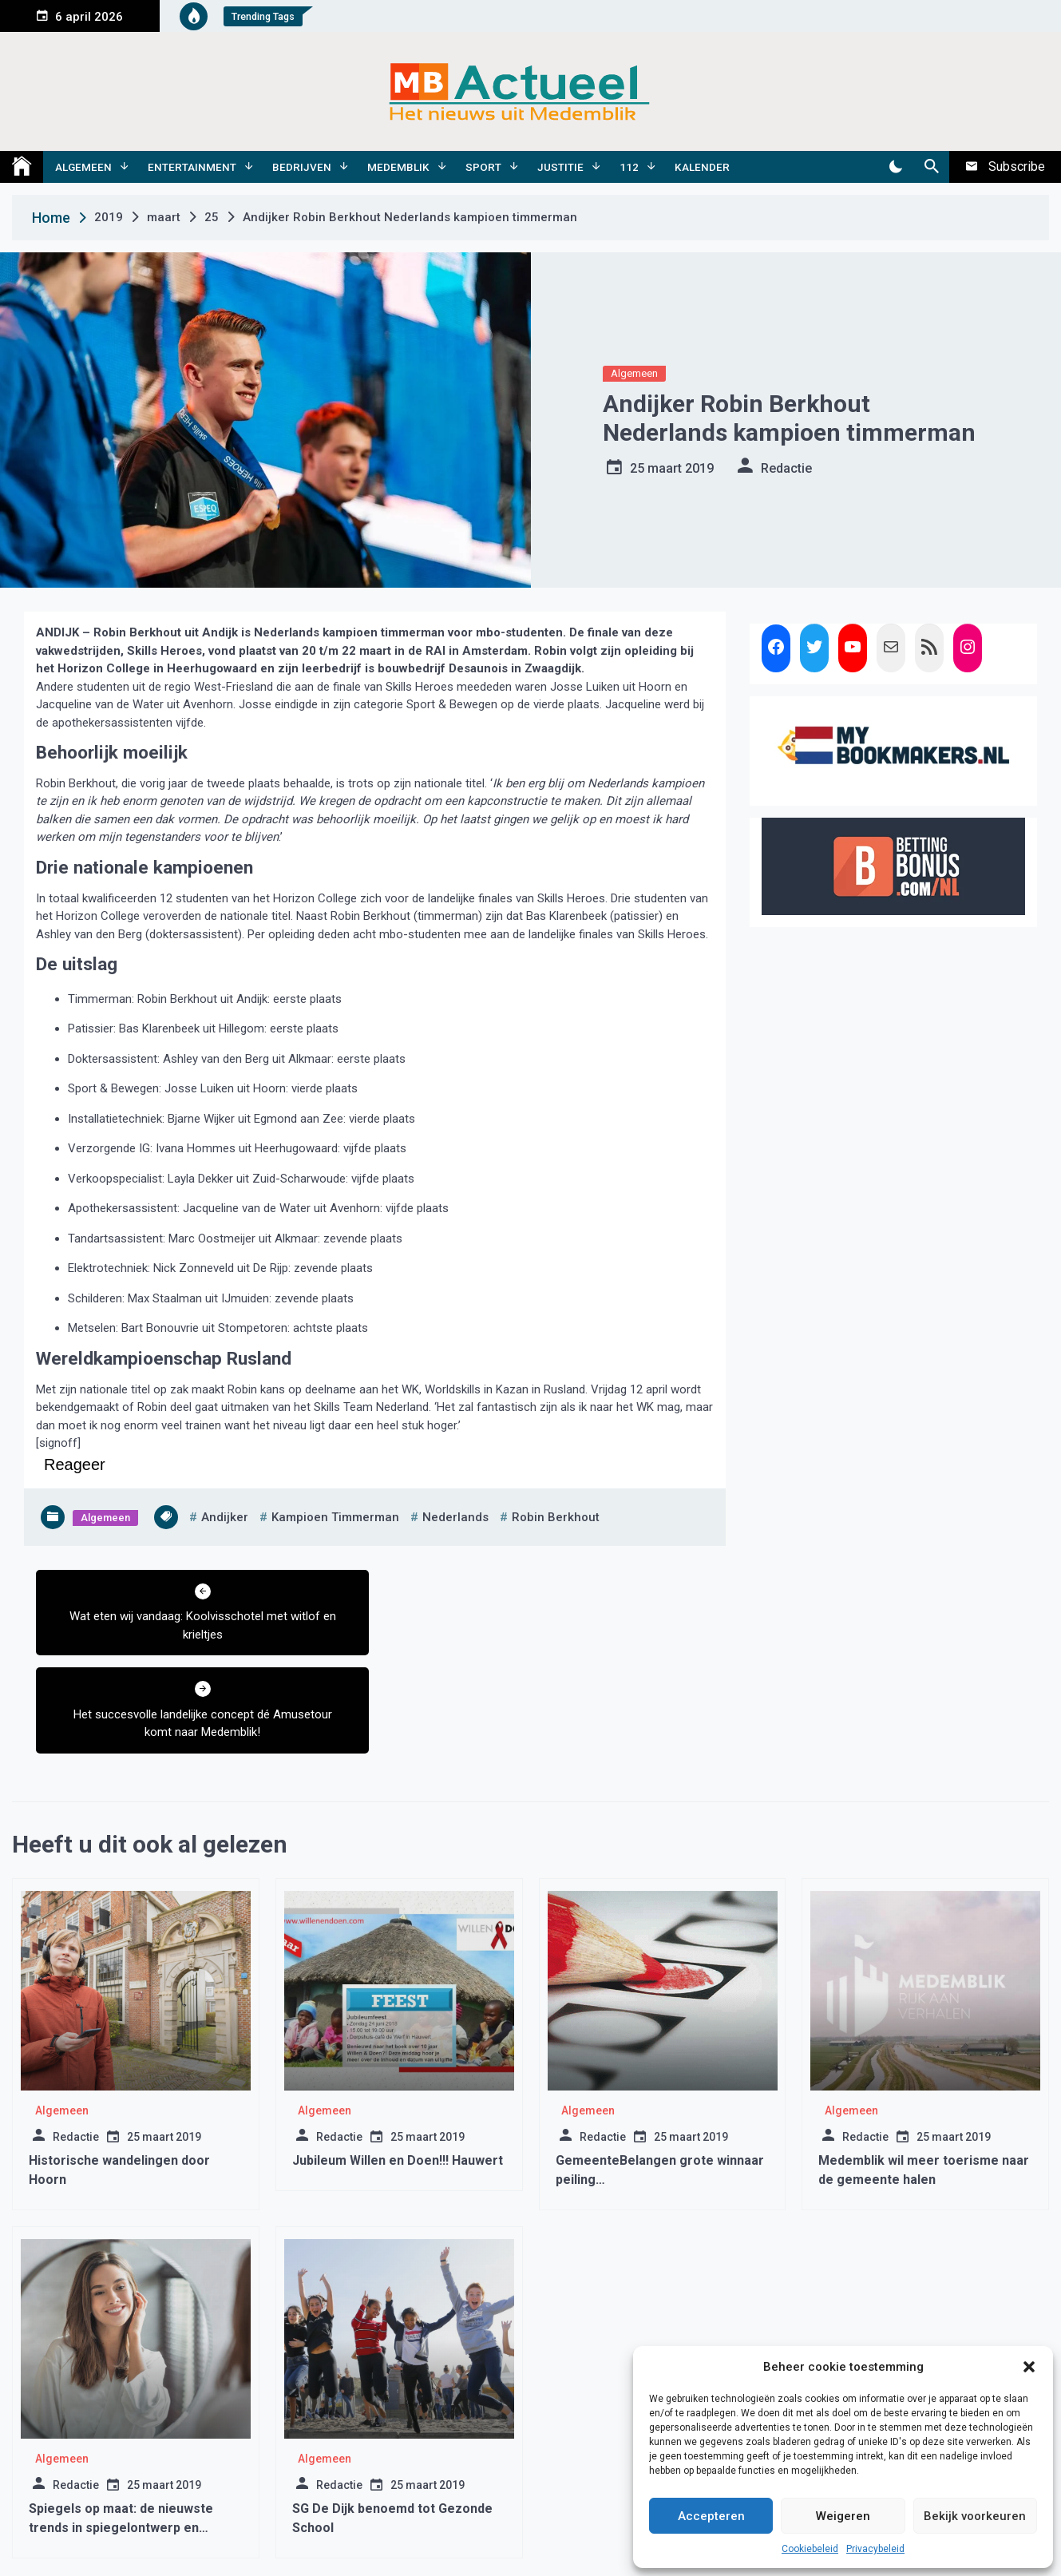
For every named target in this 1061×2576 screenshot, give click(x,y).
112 (629, 167)
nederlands (455, 1517)
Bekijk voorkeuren (975, 2516)
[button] (1029, 2367)
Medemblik (398, 167)
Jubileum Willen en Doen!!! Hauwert (397, 2062)
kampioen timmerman (335, 1517)
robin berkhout (556, 1517)
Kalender (702, 167)
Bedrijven (301, 167)
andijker (224, 1517)
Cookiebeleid (810, 2548)
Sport (483, 167)
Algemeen (83, 167)
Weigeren (843, 2516)
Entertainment (192, 167)
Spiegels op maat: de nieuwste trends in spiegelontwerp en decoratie (121, 2429)
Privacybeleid (875, 2548)
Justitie (560, 167)
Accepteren (711, 2516)
